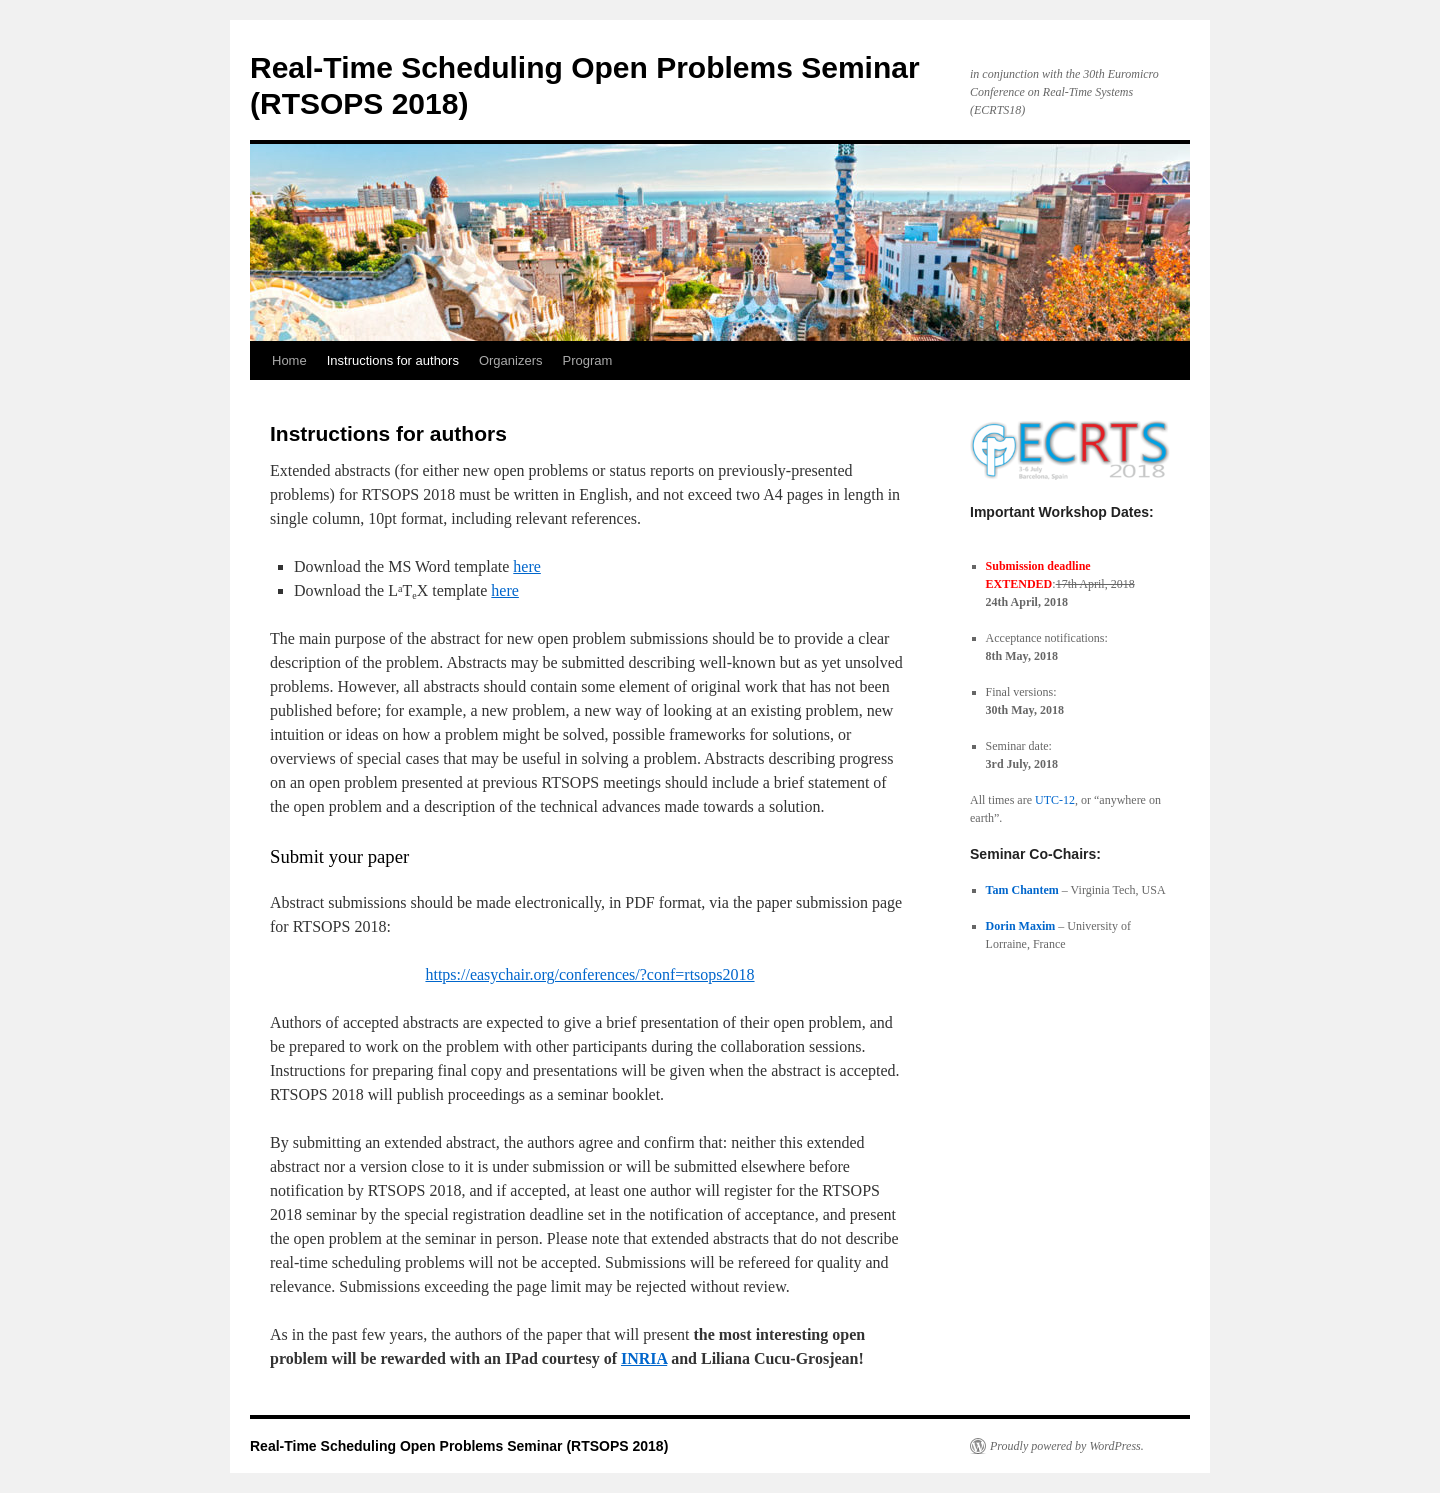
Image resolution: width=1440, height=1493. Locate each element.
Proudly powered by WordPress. (1067, 1446)
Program (588, 360)
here (527, 566)
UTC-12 (1055, 800)
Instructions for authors (393, 360)
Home (289, 360)
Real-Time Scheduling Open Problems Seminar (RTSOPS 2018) (459, 1446)
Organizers (511, 360)
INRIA (644, 1358)
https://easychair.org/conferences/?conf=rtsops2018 (589, 974)
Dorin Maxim (1021, 926)
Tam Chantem (1022, 890)
